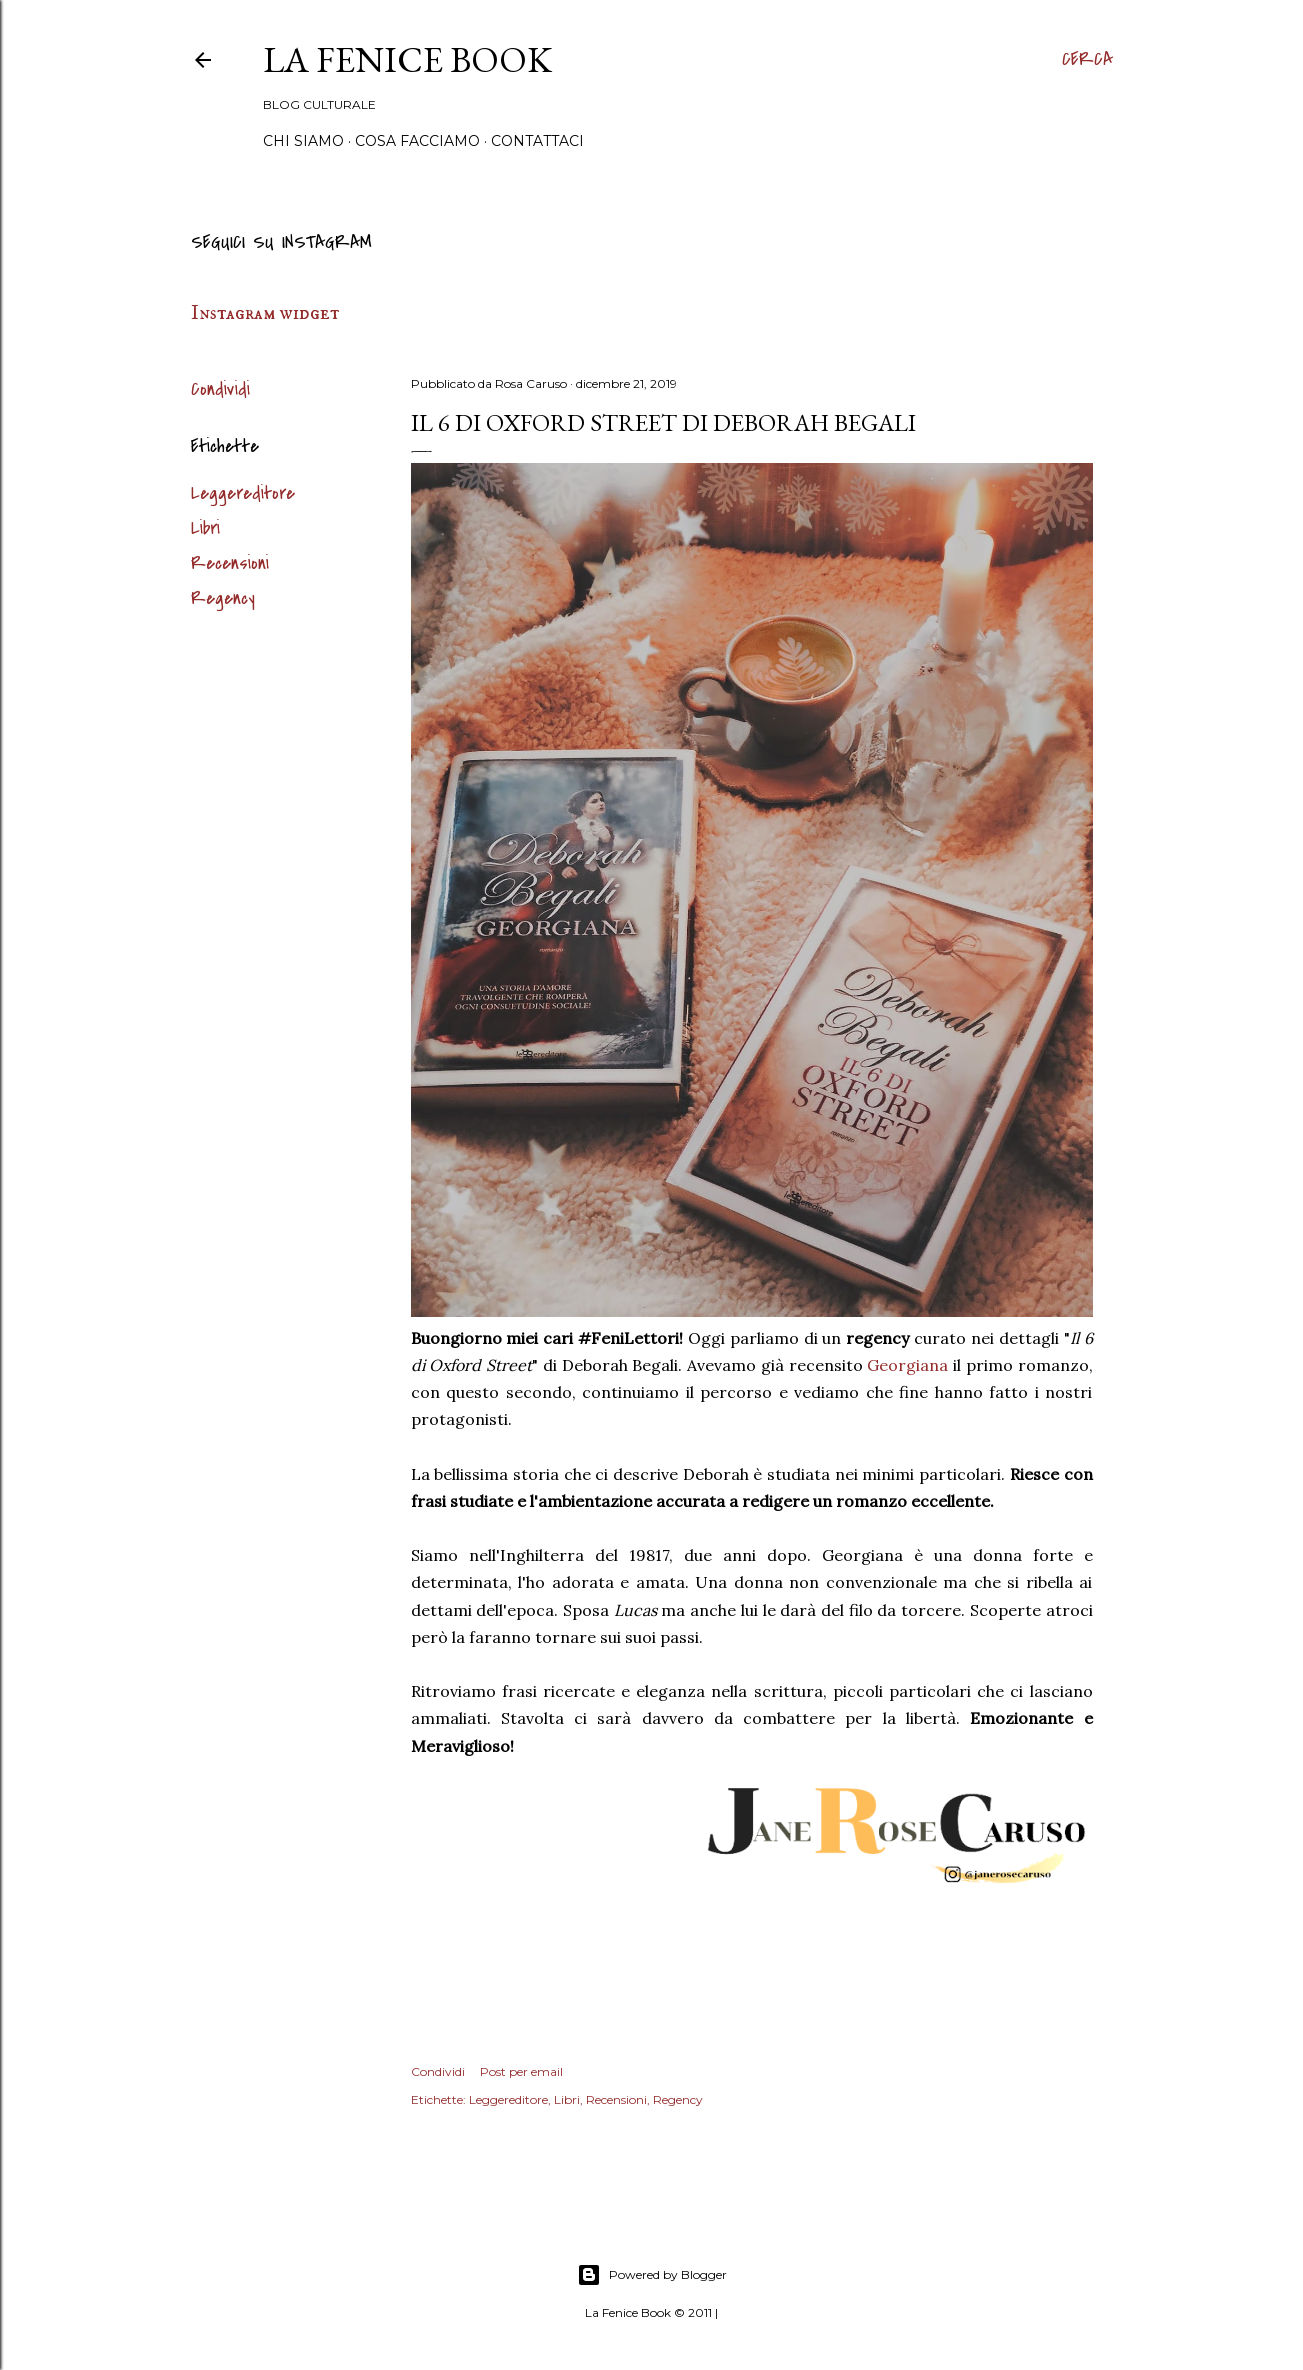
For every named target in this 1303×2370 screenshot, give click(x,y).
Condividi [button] (220, 389)
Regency (223, 598)
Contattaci (537, 141)
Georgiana (907, 1365)
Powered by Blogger (652, 2275)
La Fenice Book (407, 59)
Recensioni (230, 563)
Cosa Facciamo (417, 141)
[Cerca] (1087, 60)
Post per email (521, 2071)
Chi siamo (303, 141)
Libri (205, 528)
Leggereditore (243, 493)
